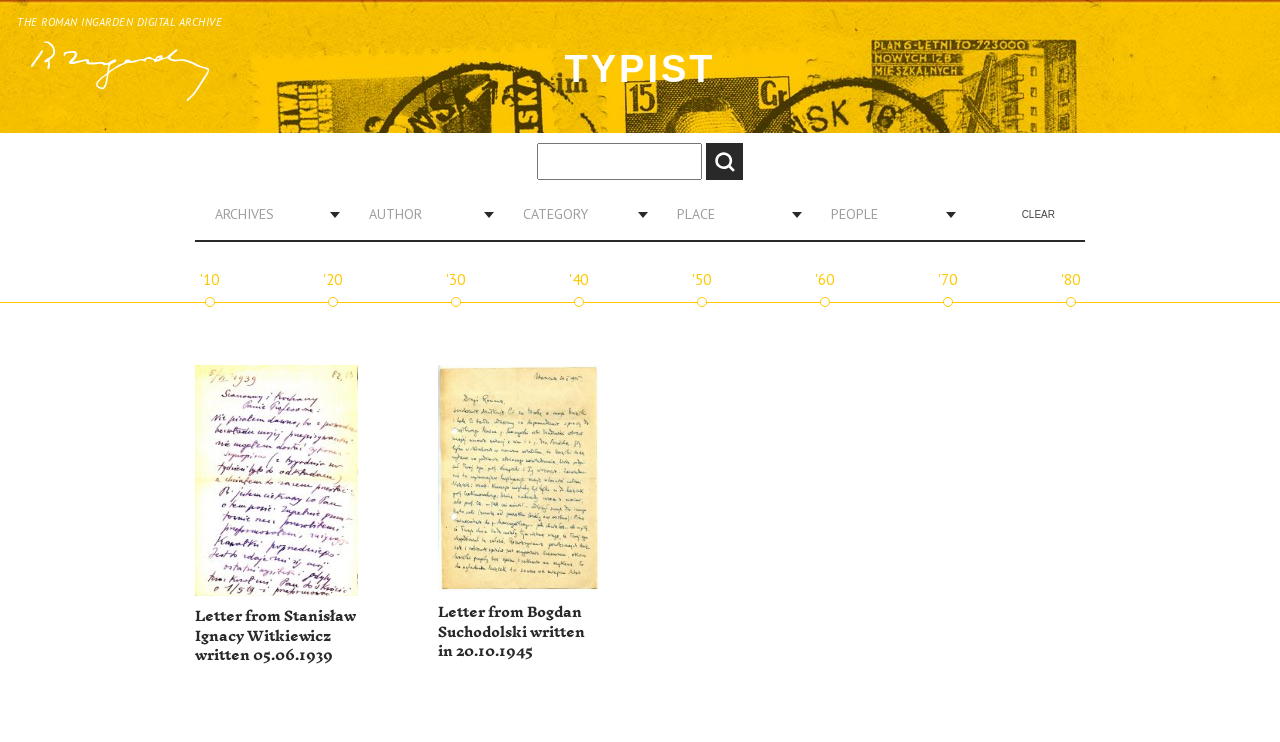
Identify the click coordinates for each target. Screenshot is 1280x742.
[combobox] (270, 214)
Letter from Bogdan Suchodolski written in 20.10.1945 (511, 632)
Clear (1038, 214)
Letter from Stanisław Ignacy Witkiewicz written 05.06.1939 (275, 636)
